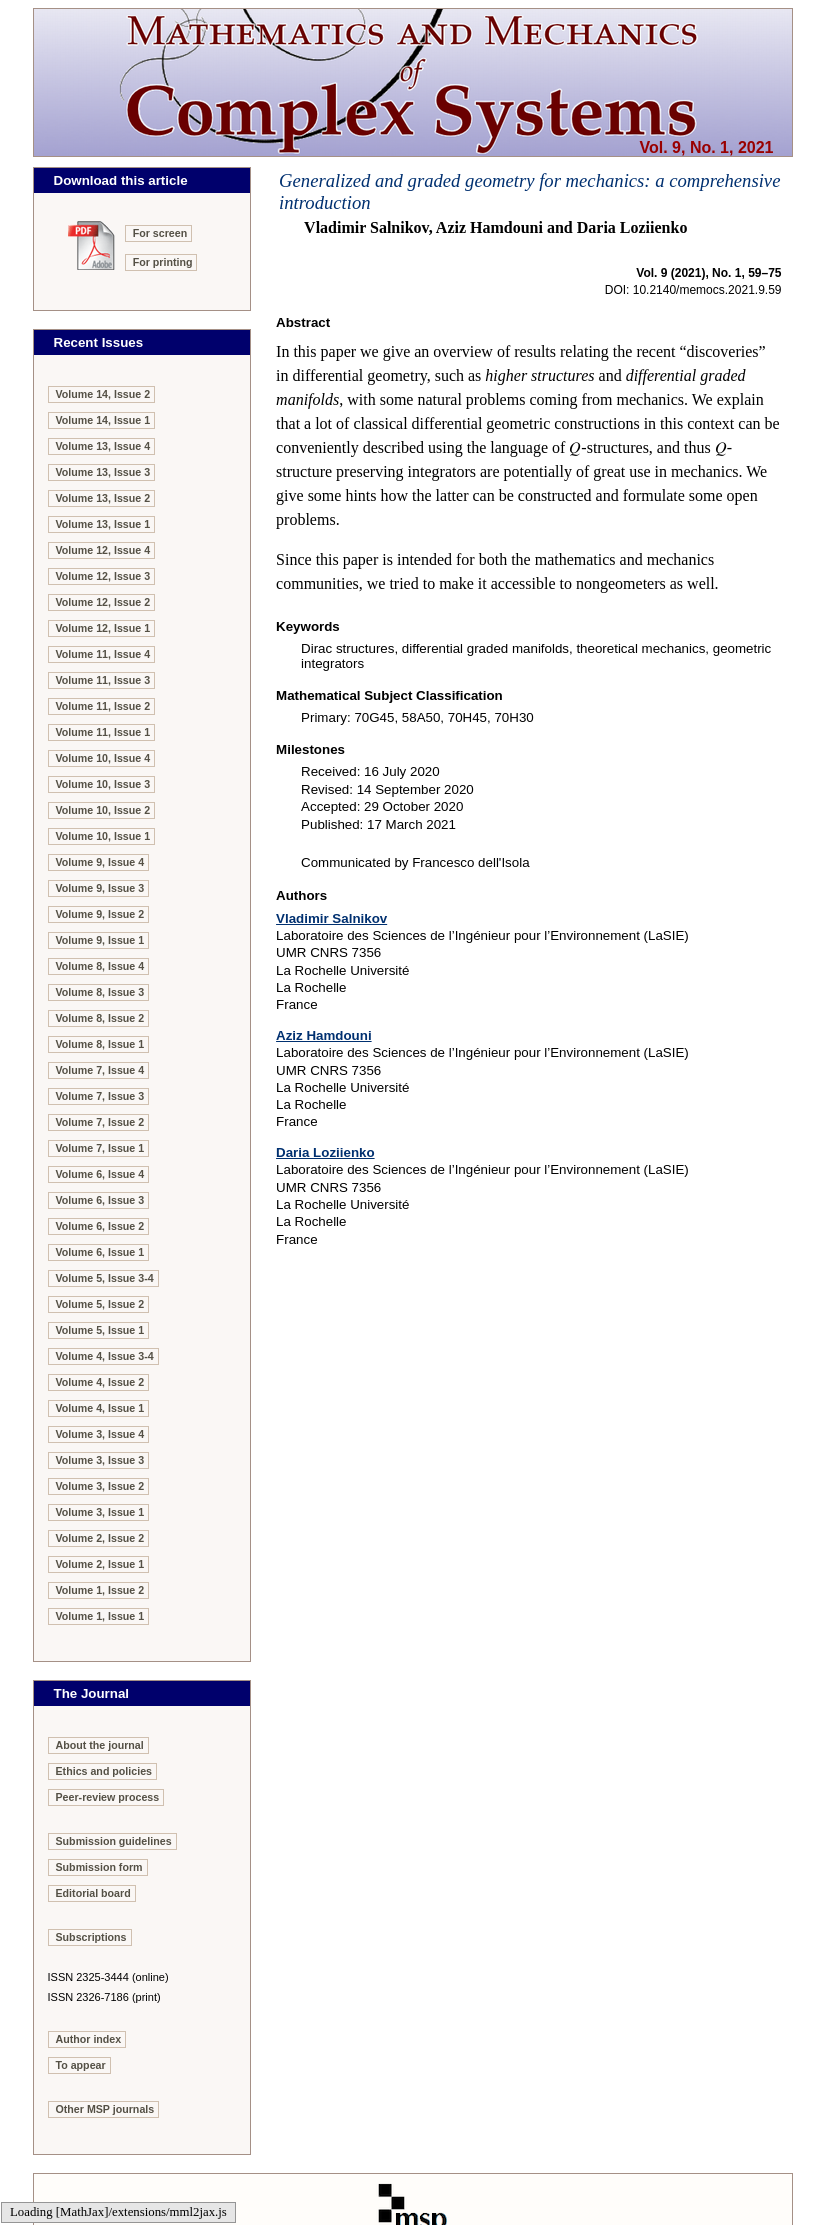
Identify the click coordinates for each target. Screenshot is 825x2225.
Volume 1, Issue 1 (100, 1616)
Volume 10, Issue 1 (103, 836)
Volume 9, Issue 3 (100, 888)
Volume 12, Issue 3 (103, 576)
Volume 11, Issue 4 (103, 654)
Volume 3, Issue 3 (100, 1460)
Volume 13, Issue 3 (103, 472)
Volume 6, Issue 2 (100, 1226)
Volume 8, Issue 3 (100, 992)
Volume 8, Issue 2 (100, 1018)
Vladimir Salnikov (331, 918)
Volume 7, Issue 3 (100, 1096)
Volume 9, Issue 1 (100, 940)
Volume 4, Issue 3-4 (105, 1356)
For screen (160, 233)
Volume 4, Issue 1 (100, 1408)
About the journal (100, 1745)
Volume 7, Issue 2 (100, 1122)
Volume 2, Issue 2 (100, 1538)
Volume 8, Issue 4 (100, 966)
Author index (89, 2039)
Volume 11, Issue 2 (103, 706)
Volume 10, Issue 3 (103, 784)
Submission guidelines (114, 1841)
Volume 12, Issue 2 (103, 602)
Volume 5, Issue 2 (100, 1304)
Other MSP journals (105, 2109)
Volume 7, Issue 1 (100, 1148)
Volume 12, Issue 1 (103, 628)
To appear (81, 2065)
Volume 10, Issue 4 (103, 758)
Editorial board (93, 1893)
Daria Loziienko (325, 1152)
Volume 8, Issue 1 (100, 1044)
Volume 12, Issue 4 (103, 550)
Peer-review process (108, 1797)
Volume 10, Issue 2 (103, 810)
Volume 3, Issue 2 (100, 1486)
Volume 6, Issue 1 (100, 1252)
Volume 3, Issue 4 (100, 1434)
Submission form (99, 1867)
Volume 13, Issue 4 (103, 446)
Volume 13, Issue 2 (103, 498)
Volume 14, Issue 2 (103, 394)
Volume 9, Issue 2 (100, 914)
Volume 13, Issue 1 (103, 524)
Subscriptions (91, 1937)
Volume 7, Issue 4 (100, 1070)
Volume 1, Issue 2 (100, 1590)
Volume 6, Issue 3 (100, 1200)
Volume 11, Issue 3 (103, 680)
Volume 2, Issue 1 (100, 1564)
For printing (163, 262)
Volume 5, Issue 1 (100, 1330)
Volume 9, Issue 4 (100, 862)
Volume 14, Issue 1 (103, 420)
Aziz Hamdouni (324, 1035)
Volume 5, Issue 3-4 (105, 1278)
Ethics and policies (104, 1771)
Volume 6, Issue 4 (100, 1174)
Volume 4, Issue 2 (100, 1382)
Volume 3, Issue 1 (100, 1512)
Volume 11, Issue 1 (103, 732)
